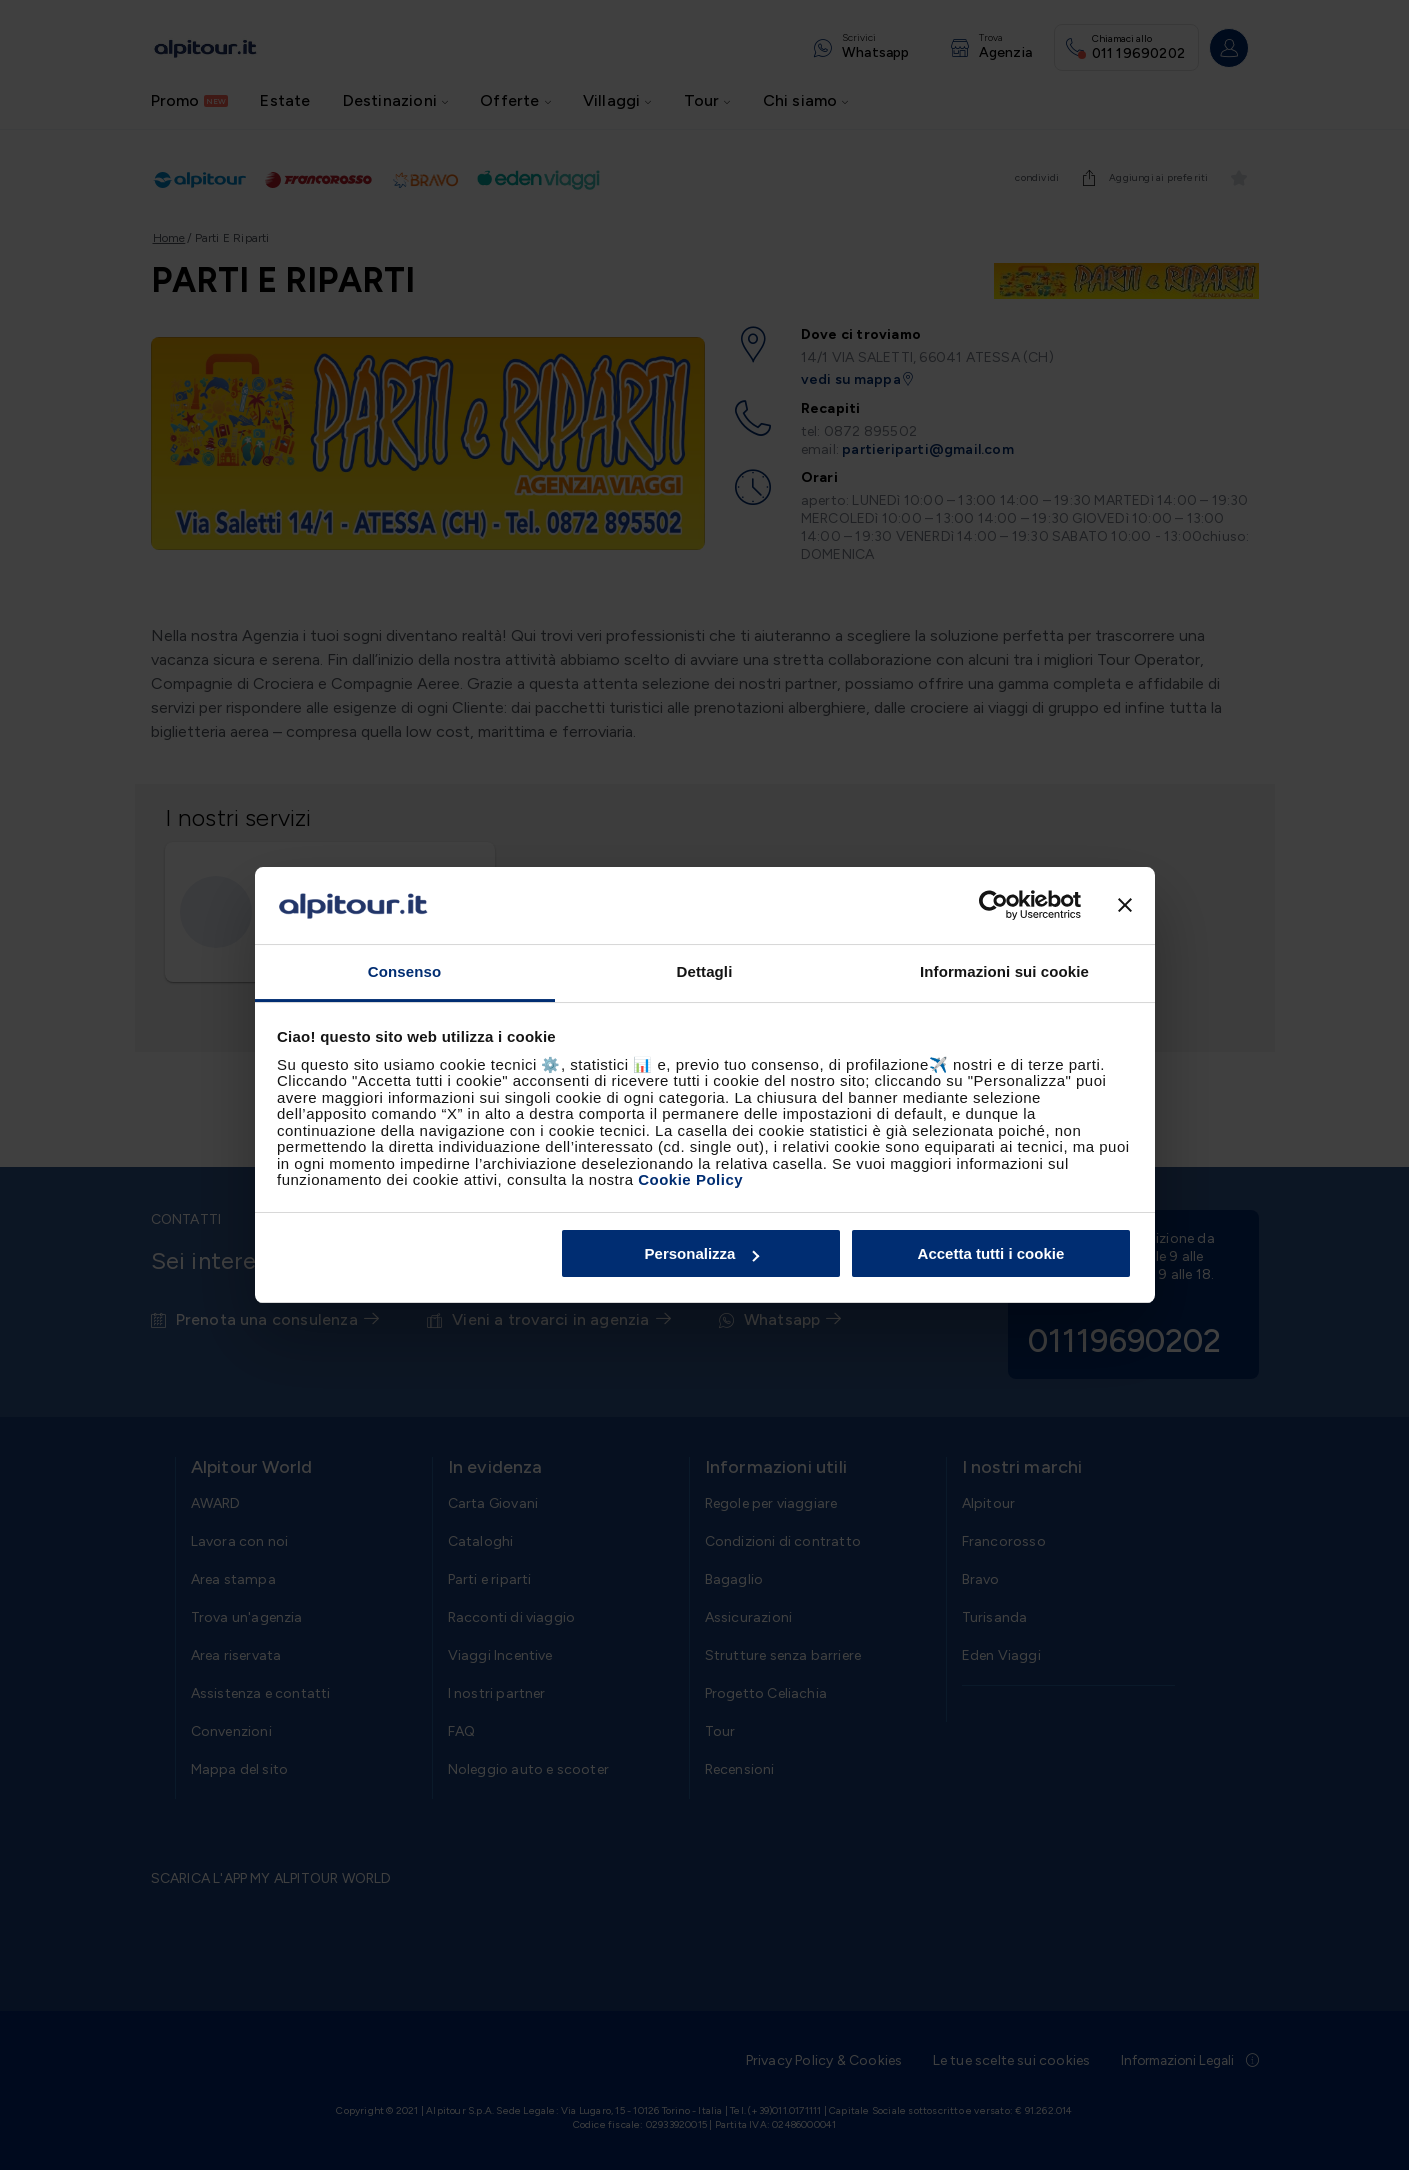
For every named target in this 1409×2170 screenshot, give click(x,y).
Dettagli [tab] (705, 971)
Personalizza (702, 1253)
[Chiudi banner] (1125, 906)
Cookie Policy (690, 1179)
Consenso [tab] (404, 971)
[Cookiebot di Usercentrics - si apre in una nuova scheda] (993, 906)
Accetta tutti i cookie (991, 1253)
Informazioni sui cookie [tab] (1004, 971)
